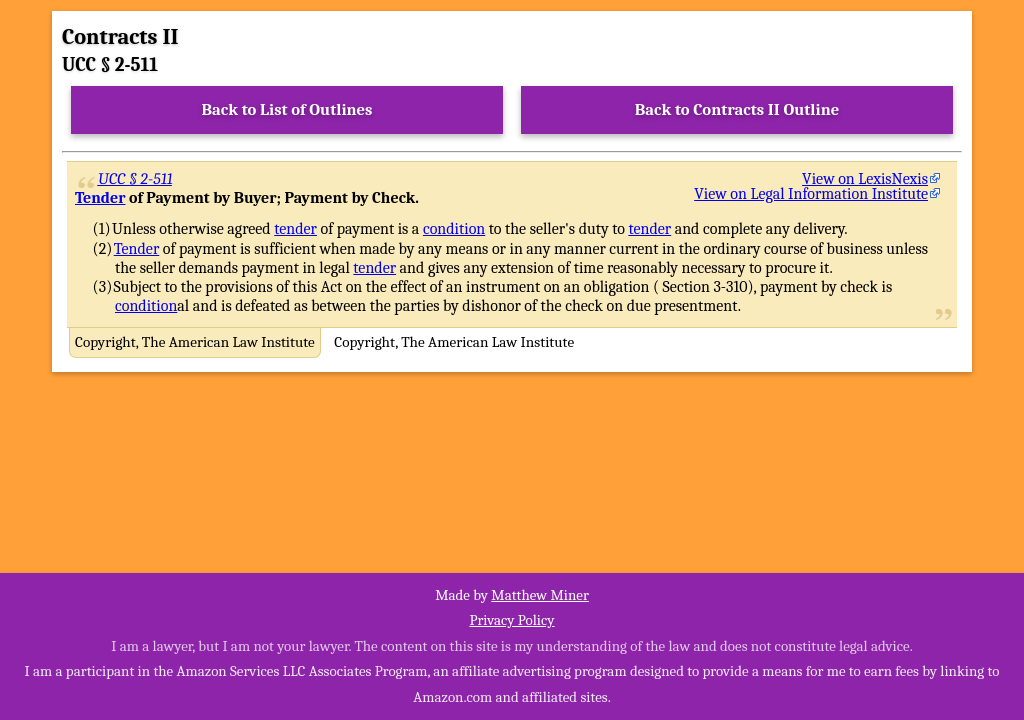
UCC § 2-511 (135, 179)
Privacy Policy (511, 620)
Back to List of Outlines (287, 109)
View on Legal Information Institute (811, 194)
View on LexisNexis (865, 179)
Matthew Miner (540, 595)
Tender (100, 198)
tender (295, 229)
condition (454, 229)
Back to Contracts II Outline (737, 109)
